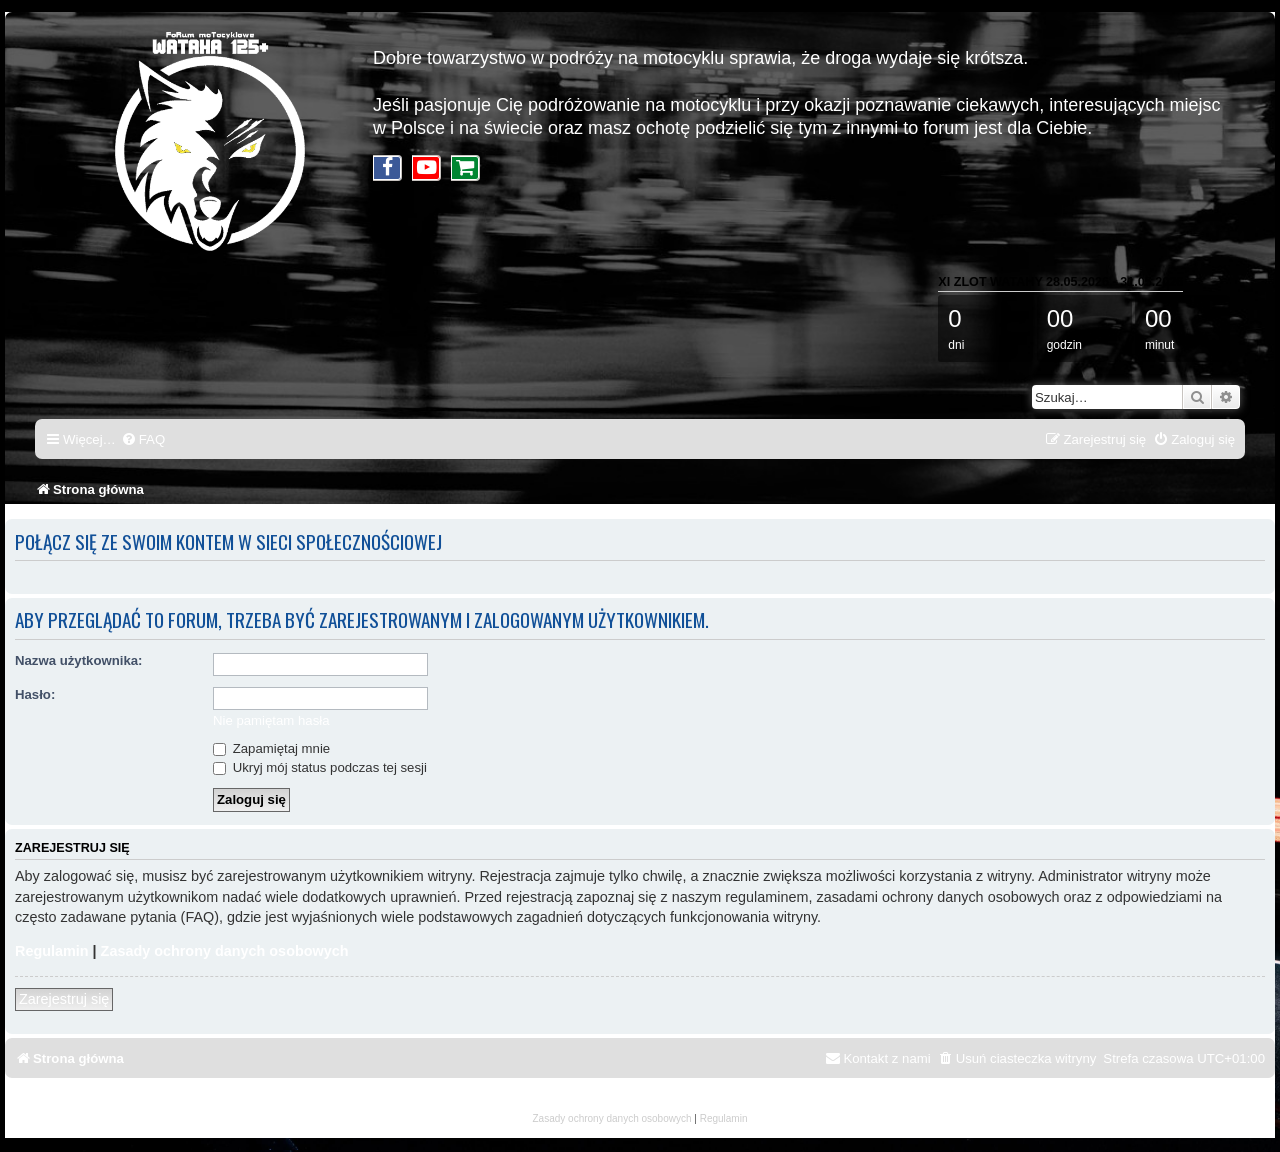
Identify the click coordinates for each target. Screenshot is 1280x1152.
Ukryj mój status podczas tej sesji (320, 767)
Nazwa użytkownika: (79, 660)
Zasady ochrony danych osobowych (225, 951)
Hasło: (35, 694)
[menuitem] (143, 439)
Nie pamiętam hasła (271, 720)
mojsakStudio (640, 1104)
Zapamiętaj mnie (271, 748)
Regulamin (52, 951)
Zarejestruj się (64, 999)
